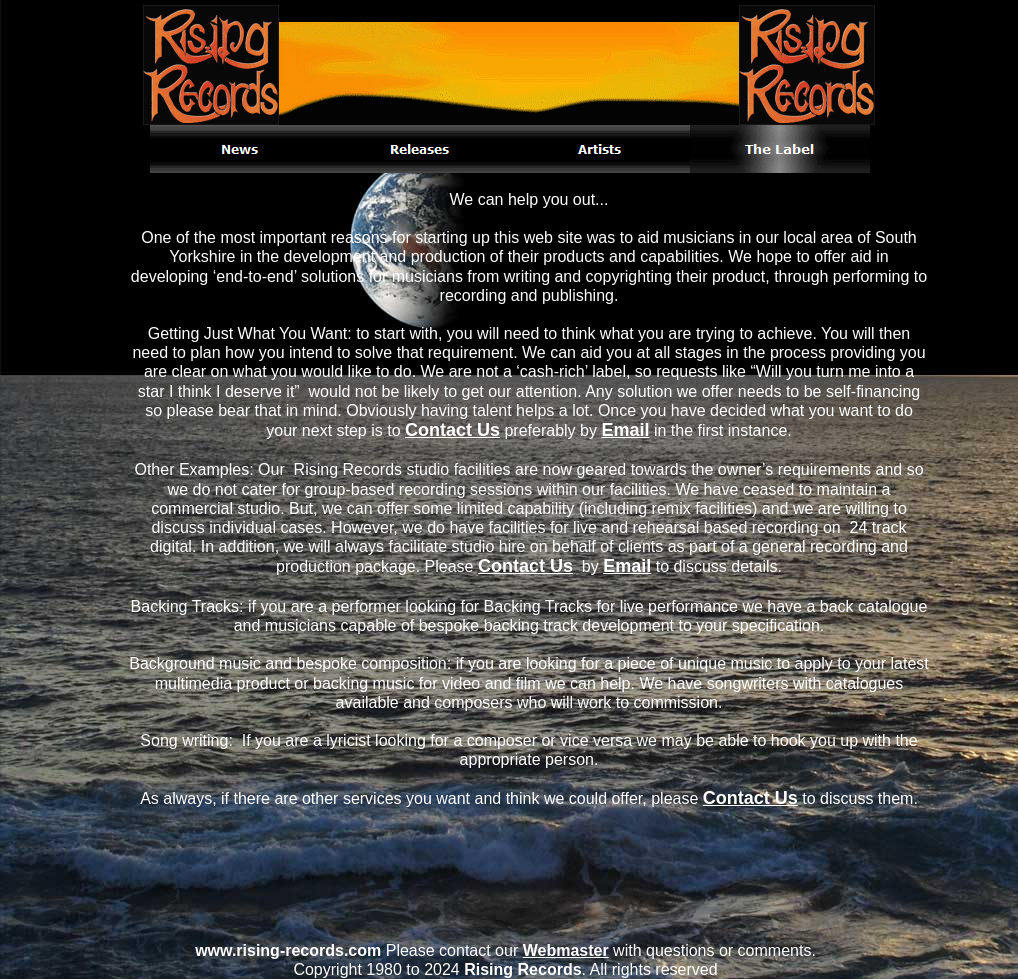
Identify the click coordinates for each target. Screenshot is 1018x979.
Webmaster (566, 950)
